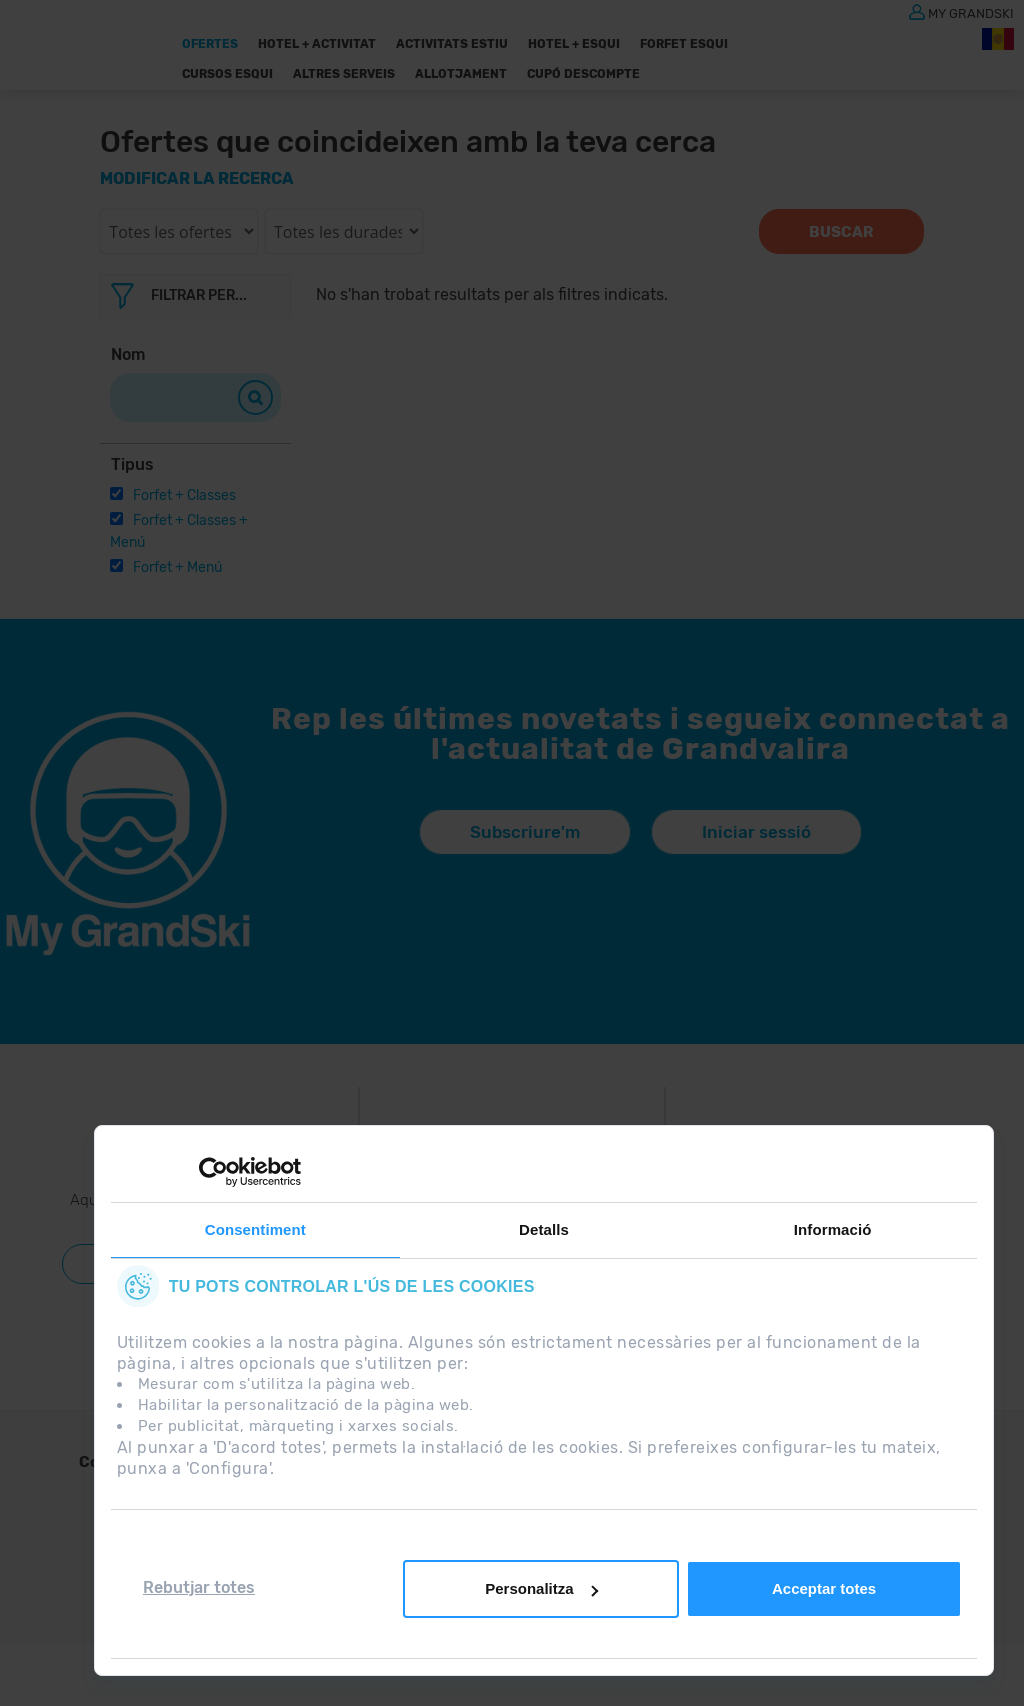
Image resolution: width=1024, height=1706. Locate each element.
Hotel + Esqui (574, 44)
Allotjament (461, 74)
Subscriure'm (525, 832)
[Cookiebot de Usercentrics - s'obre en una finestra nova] (213, 1172)
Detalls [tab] (544, 1229)
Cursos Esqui (227, 74)
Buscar (841, 232)
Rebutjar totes (199, 1587)
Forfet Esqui (684, 44)
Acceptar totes (824, 1588)
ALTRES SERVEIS (344, 74)
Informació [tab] (833, 1229)
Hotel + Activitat (317, 44)
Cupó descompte (583, 74)
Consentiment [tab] (255, 1229)
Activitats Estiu (452, 44)
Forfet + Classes (184, 495)
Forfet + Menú (177, 567)
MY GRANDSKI (971, 12)
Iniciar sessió (756, 832)
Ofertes (210, 44)
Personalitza (541, 1588)
